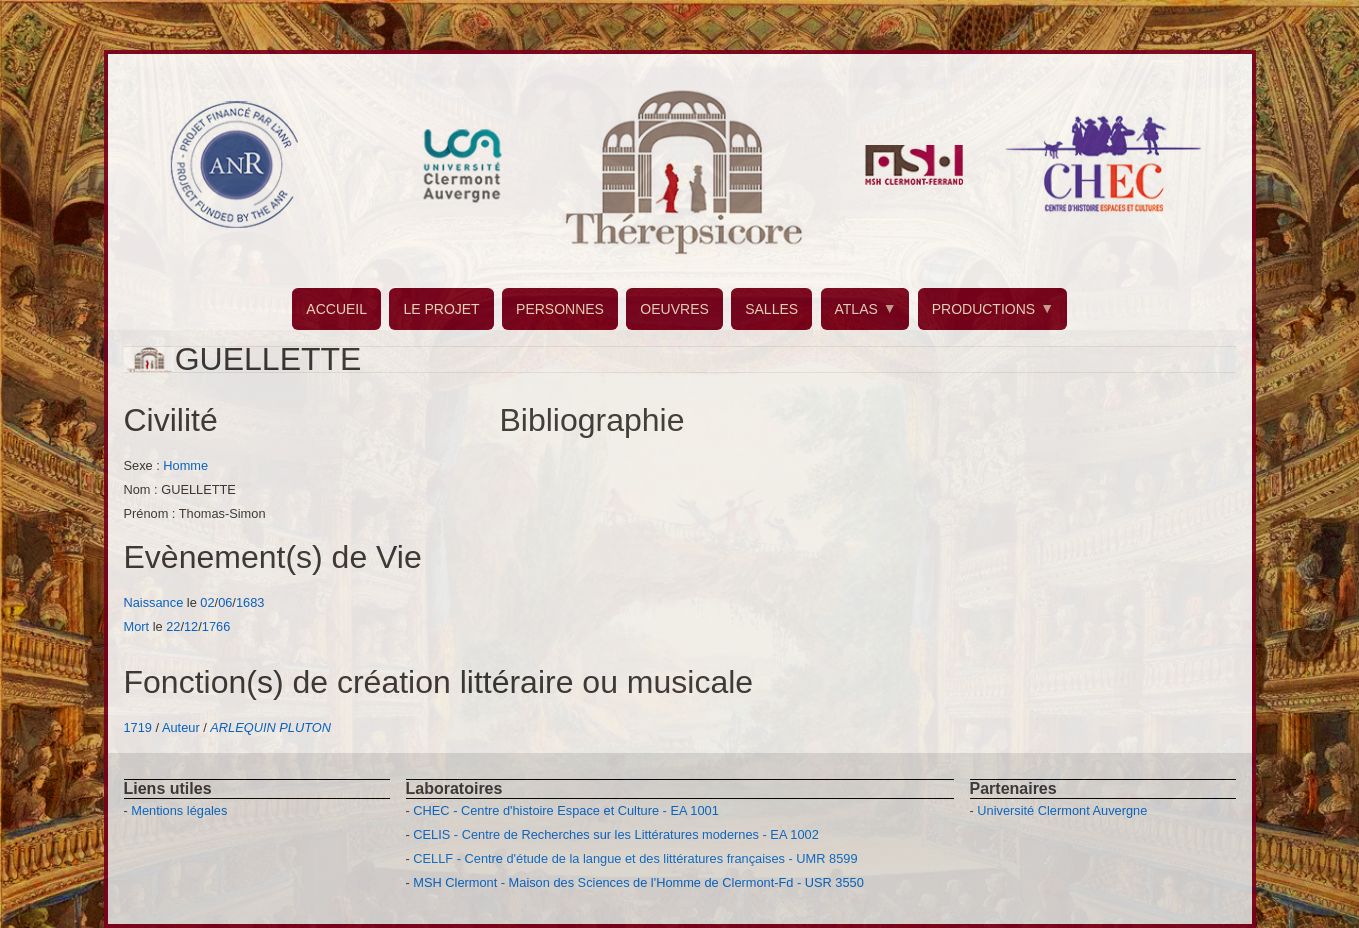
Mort (137, 626)
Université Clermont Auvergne (1062, 810)
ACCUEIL (336, 309)
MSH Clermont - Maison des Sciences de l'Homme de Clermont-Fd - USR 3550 (638, 882)
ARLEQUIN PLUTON (270, 727)
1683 (250, 602)
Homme (185, 465)
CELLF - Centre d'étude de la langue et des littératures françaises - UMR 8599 (635, 858)
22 (173, 626)
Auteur (181, 727)
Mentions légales (179, 810)
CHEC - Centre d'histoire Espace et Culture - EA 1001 (565, 810)
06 (225, 602)
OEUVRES (674, 309)
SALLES (771, 309)
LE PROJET (441, 309)
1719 (138, 727)
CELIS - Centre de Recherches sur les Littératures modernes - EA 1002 (615, 834)
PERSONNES (560, 309)
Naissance (154, 602)
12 (191, 626)
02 (207, 602)
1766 (216, 626)
